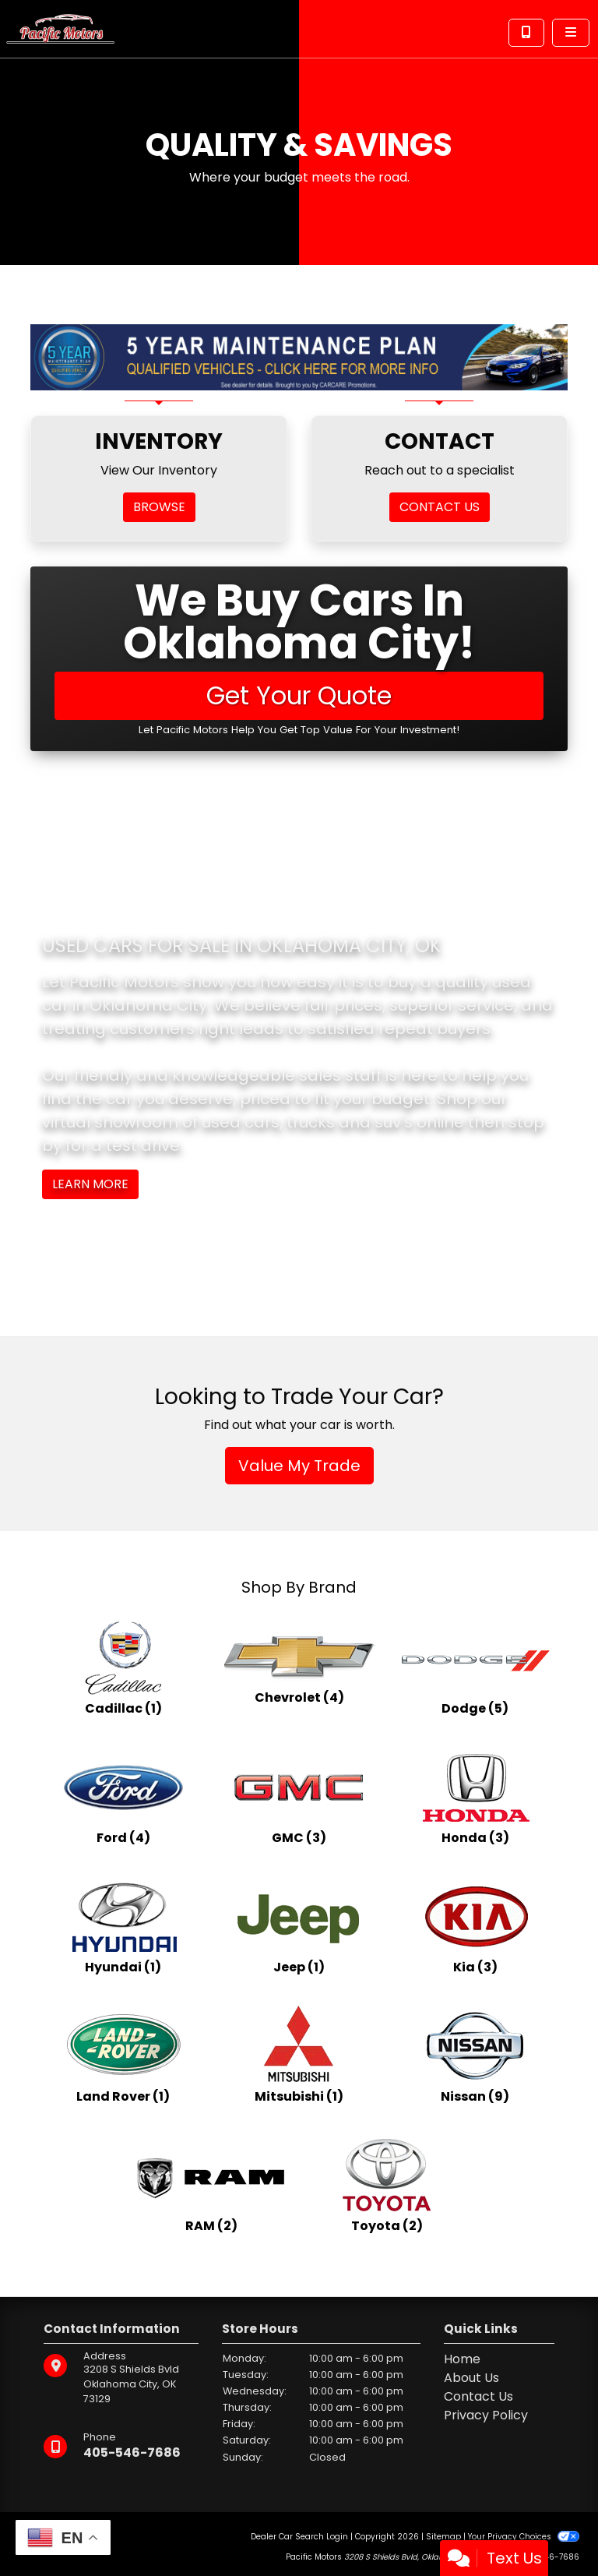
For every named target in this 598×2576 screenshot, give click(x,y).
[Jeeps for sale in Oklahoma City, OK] (299, 1926)
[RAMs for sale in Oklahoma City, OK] (211, 2184)
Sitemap (443, 2536)
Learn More (90, 1184)
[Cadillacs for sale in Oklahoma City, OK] (123, 1667)
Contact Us (478, 2396)
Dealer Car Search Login (299, 2536)
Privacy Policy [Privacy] (486, 2415)
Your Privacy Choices (523, 2536)
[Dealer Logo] (60, 28)
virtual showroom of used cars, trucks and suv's (227, 1122)
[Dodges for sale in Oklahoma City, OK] (475, 1667)
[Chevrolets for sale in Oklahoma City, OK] (299, 1667)
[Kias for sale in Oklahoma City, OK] (475, 1926)
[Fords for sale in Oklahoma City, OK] (123, 1796)
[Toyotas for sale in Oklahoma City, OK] (387, 2184)
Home (462, 2359)
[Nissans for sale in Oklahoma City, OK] (475, 2055)
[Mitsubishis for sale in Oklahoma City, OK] (299, 2055)
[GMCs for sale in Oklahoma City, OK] (299, 1796)
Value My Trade (299, 1466)
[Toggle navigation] (570, 33)
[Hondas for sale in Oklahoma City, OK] (475, 1796)
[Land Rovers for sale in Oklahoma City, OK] (123, 2055)
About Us (471, 2378)
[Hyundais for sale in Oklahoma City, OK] (123, 1926)
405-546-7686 (132, 2452)
